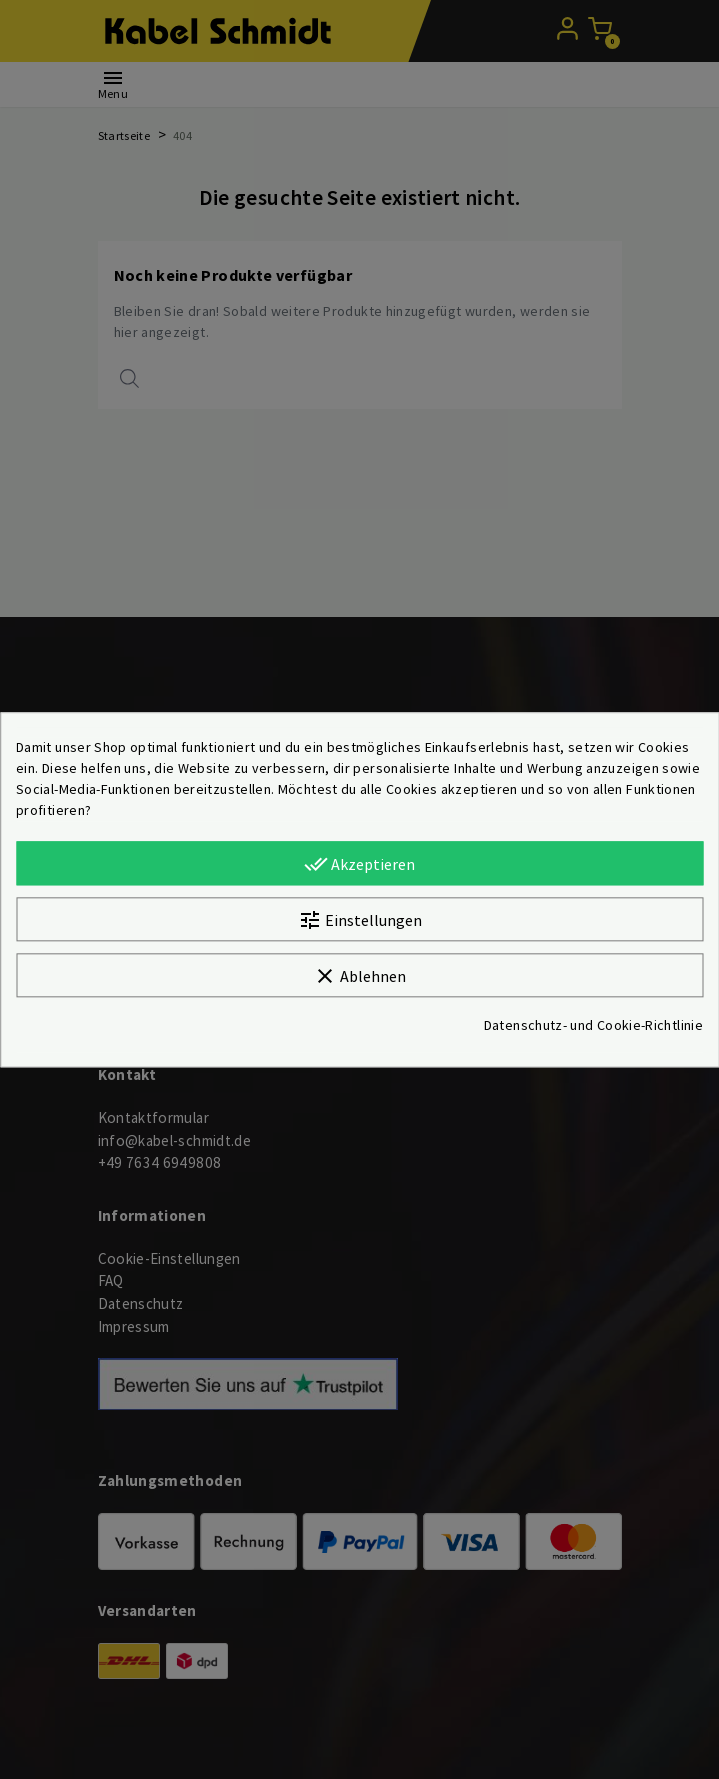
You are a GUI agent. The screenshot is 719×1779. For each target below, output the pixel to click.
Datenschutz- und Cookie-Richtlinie (593, 1025)
